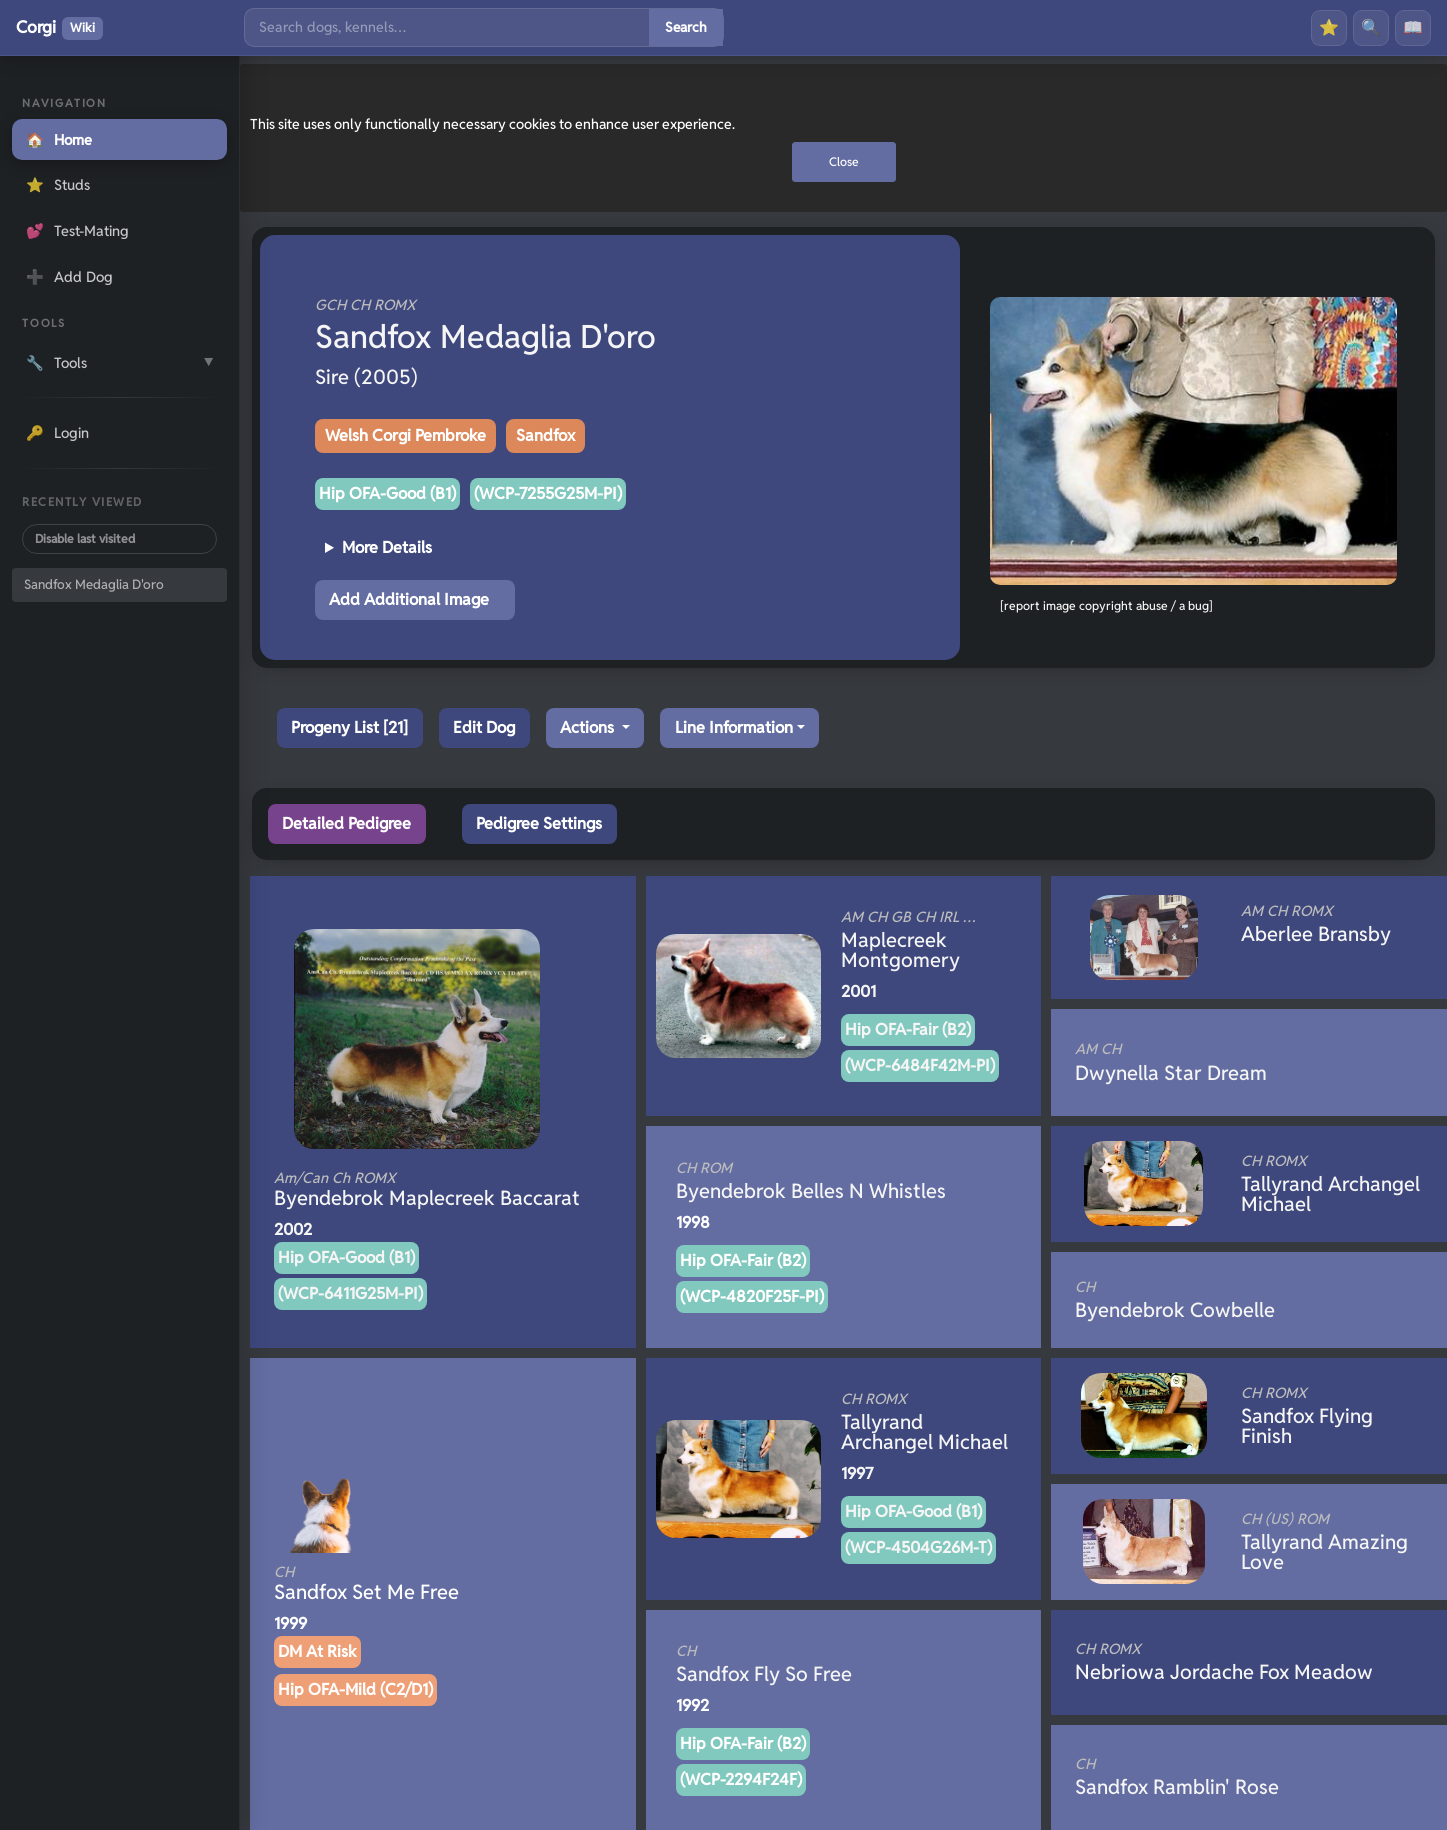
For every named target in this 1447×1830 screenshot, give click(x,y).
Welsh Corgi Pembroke (405, 435)
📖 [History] (1413, 27)
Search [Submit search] (686, 27)
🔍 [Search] (1371, 27)
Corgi (59, 28)
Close (844, 161)
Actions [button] (589, 727)
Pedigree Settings (539, 823)
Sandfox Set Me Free (409, 1584)
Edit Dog (484, 727)
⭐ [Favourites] (1329, 27)
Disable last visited (85, 538)
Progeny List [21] (349, 727)
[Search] (447, 27)
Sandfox (545, 435)
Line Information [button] (734, 727)
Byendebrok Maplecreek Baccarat (427, 1190)
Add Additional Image (409, 599)
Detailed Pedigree (346, 823)
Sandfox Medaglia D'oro (94, 584)
